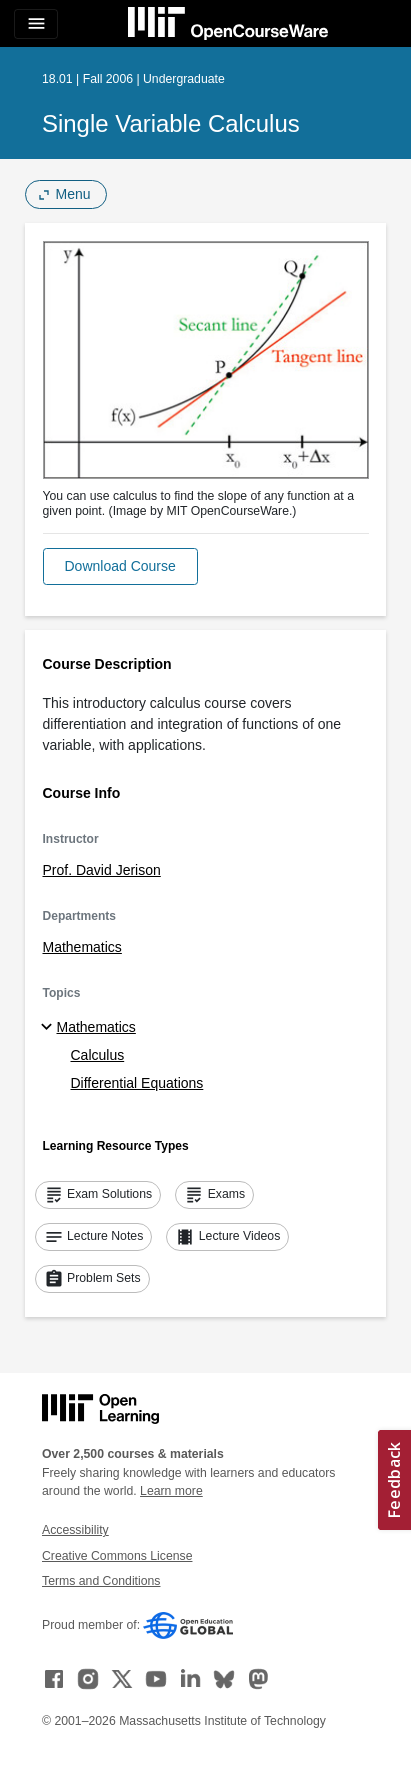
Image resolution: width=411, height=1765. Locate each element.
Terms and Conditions (101, 1581)
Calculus (98, 1055)
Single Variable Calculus (171, 123)
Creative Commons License (117, 1556)
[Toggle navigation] (36, 24)
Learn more (171, 1491)
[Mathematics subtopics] (49, 1028)
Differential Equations (137, 1083)
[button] (120, 566)
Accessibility (75, 1530)
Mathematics (82, 947)
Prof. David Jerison (102, 870)
